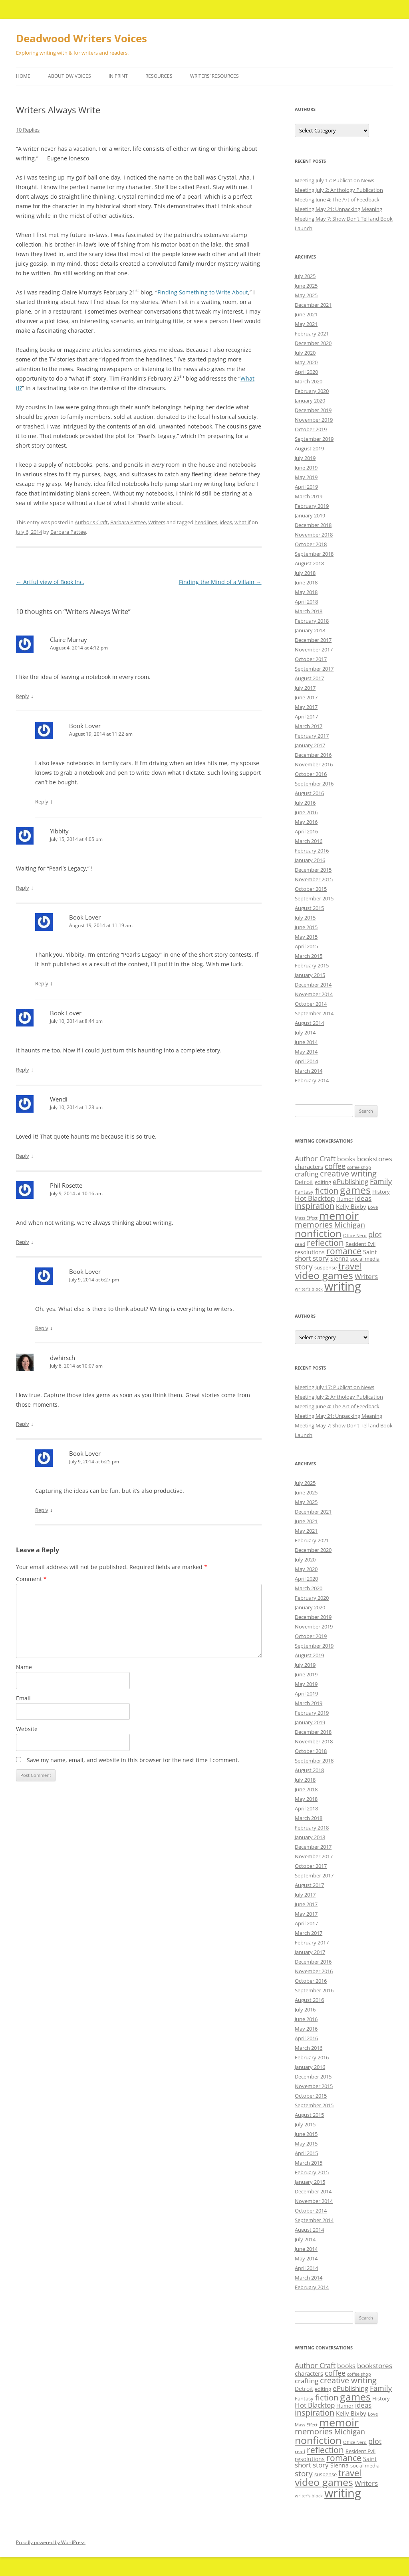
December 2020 (313, 343)
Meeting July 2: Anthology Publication (339, 189)
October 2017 (311, 659)
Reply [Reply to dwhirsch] (22, 1423)
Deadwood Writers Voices (81, 38)
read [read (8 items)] (300, 1244)
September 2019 (314, 438)
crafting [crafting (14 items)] (306, 1173)
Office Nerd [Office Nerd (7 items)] (355, 1235)
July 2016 (305, 802)
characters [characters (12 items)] (309, 1167)
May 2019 (306, 477)
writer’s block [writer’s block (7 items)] (309, 1289)
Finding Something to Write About (202, 292)
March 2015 (308, 955)
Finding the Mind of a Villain (220, 582)
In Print (118, 76)
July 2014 (305, 1032)
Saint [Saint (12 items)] (370, 1252)
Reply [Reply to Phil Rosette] (22, 1242)
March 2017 (308, 726)
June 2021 (306, 314)
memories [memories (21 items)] (314, 1224)
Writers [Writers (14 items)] (366, 1276)
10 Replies (28, 129)
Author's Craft (91, 522)
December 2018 (313, 525)
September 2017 (314, 668)
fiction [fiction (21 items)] (326, 1190)
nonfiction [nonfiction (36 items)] (318, 1233)
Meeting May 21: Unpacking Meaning (338, 209)
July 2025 (305, 276)
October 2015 (311, 888)
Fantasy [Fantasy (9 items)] (304, 1191)
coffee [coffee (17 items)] (335, 1166)
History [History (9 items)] (381, 1191)
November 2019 (314, 419)
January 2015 (310, 975)
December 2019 (313, 410)
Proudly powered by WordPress (50, 2542)
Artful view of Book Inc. (50, 582)
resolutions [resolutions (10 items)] (310, 1252)
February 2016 (312, 850)
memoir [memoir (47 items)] (339, 1215)
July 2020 (305, 352)
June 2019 (306, 467)
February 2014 (312, 1080)
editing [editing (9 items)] (323, 1182)
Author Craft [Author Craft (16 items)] (315, 1158)
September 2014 (314, 1013)
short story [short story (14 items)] (312, 1258)
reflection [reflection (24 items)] (325, 1242)
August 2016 (309, 793)
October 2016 (311, 774)
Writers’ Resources (214, 76)
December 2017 (313, 640)
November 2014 (314, 994)
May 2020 (306, 362)
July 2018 (305, 572)
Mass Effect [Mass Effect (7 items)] (306, 1218)
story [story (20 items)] (304, 1266)
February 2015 (312, 965)
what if (242, 522)
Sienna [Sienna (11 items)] (339, 1258)
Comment (31, 1579)
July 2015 (305, 917)
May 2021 (306, 324)
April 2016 (306, 831)
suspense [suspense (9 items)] (325, 1267)
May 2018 (306, 592)
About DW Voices (69, 76)
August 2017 (309, 678)
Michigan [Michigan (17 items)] (349, 1225)
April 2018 (306, 601)
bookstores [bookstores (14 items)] (374, 1158)
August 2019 (309, 448)
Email (23, 1698)
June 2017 (306, 697)
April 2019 (306, 486)
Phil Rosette (66, 1185)
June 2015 (306, 927)
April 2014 (306, 1061)
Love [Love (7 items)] (373, 1207)
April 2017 (306, 716)
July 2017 (305, 687)
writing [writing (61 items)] (342, 1286)
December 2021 (313, 304)
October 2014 (311, 1003)
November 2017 (314, 649)
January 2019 (310, 515)
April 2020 (306, 371)
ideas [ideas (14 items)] (363, 1198)
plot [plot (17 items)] (374, 1234)
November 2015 (314, 879)
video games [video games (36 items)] (324, 1275)
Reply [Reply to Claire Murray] (22, 696)
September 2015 (314, 898)
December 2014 (313, 984)
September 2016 (314, 783)
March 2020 (308, 381)
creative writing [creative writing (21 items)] (348, 1173)
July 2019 (305, 458)
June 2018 (306, 582)
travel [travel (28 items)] (349, 1266)
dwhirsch (62, 1358)
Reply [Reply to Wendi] (22, 1155)
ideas (226, 522)
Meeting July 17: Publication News (334, 180)
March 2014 (308, 1070)
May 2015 (306, 936)
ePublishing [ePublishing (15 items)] (350, 1181)
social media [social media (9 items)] (364, 1258)
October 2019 (311, 429)
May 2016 (306, 821)
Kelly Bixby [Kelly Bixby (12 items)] (351, 1206)
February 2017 (312, 735)
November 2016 (314, 764)
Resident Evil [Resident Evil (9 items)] (360, 1244)
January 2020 (310, 400)
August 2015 (309, 908)
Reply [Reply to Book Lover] (41, 801)
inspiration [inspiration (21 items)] (314, 1205)
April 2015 (306, 946)
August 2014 (309, 1022)
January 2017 (310, 745)
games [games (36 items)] (355, 1189)
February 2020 (312, 391)
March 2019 (308, 496)
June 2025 (306, 285)
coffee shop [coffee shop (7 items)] (359, 1167)
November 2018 (314, 534)
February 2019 (312, 505)
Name (24, 1667)
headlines (206, 522)
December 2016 (313, 754)
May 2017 (306, 707)
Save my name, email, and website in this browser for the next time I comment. (133, 1760)
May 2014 (306, 1051)
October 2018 (311, 544)
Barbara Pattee (128, 522)
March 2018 (308, 611)
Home (23, 76)
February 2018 (312, 620)
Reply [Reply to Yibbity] (22, 887)
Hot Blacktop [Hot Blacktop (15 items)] (315, 1198)
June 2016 (306, 812)
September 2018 (314, 553)
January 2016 (310, 860)
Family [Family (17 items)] (381, 1181)
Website (27, 1729)
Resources (159, 76)
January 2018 (310, 630)
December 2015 (313, 869)
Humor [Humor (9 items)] (344, 1198)
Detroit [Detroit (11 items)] (304, 1182)
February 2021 (312, 333)
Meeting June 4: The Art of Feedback (337, 199)
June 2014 (306, 1042)
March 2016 (308, 841)
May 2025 (306, 295)
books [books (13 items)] (346, 1159)
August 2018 (309, 563)
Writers (156, 522)
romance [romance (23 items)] (343, 1251)
